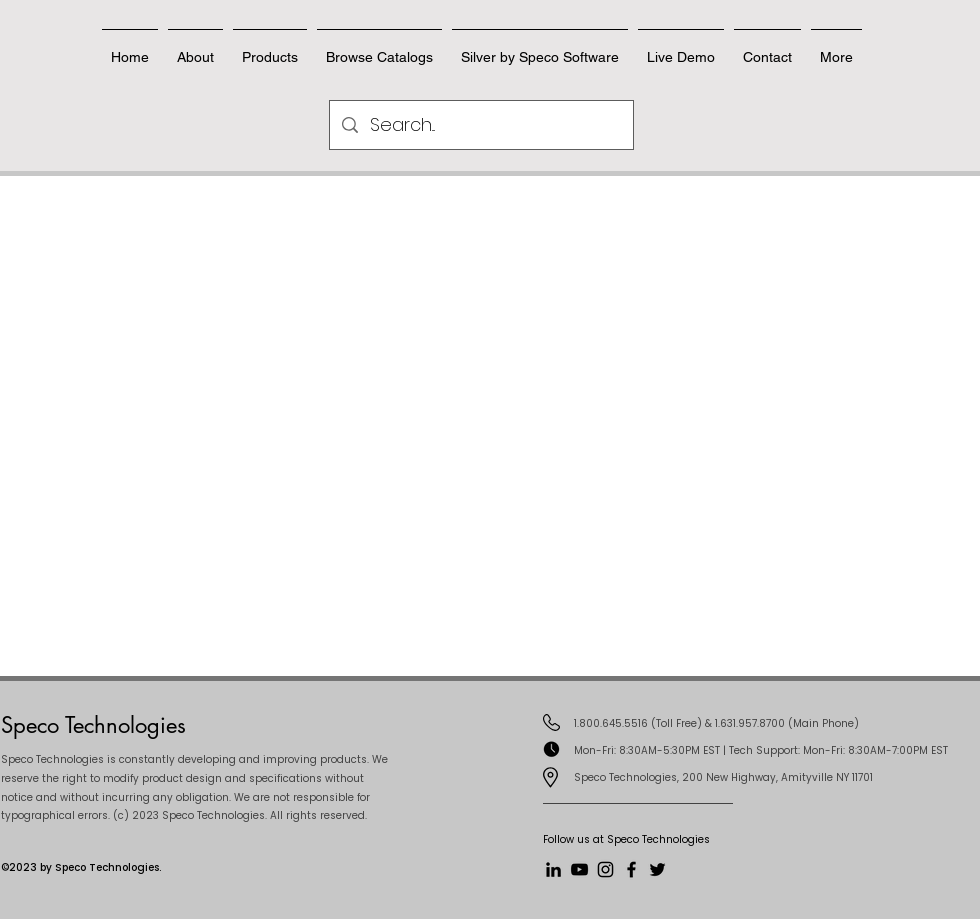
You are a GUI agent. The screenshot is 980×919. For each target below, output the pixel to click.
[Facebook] (631, 869)
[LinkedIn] (553, 869)
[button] (767, 48)
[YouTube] (579, 869)
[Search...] (480, 125)
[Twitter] (657, 869)
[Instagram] (605, 869)
